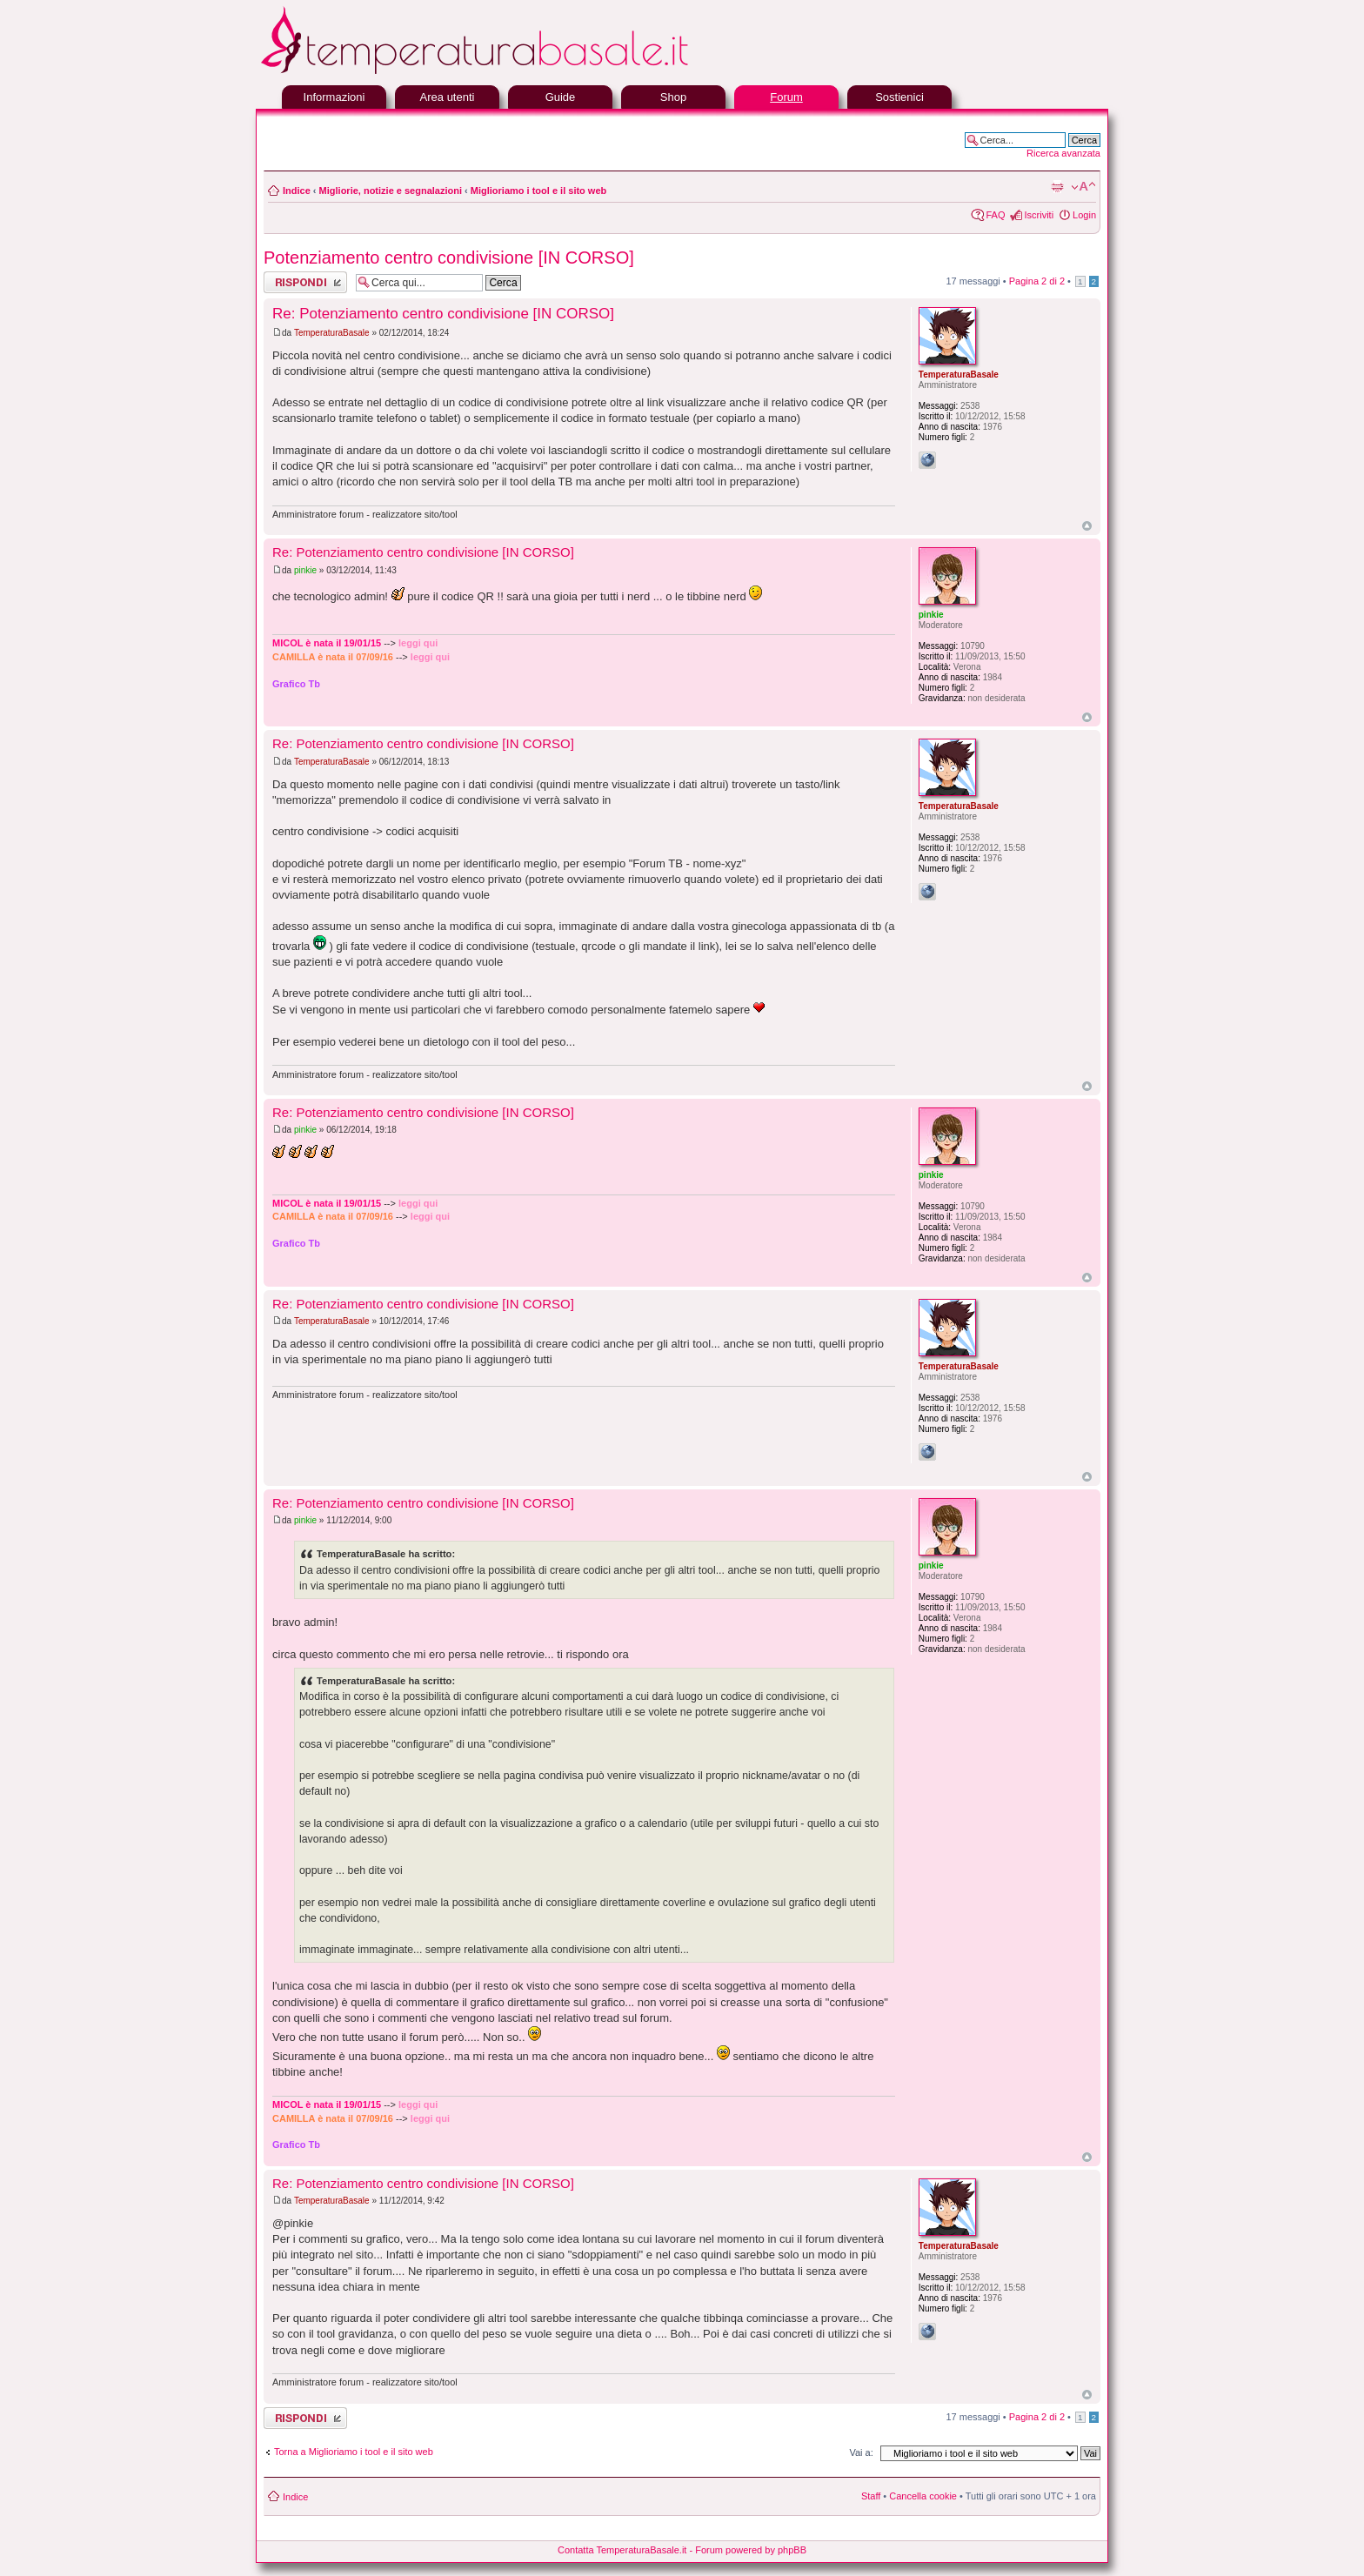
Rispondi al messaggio (305, 282)
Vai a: (861, 2452)
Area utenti (447, 97)
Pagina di (1037, 281)
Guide (560, 97)
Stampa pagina (1056, 187)
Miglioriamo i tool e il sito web (538, 190)
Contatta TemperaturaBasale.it (622, 2550)
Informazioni (334, 97)
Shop (673, 97)
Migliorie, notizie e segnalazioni (390, 190)
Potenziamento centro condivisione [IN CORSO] (449, 257)
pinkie (305, 570)
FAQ (995, 215)
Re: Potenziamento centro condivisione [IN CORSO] (443, 313)
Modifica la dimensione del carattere (1083, 187)
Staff (870, 2496)
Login (1084, 215)
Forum (786, 97)
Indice (297, 190)
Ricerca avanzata (1063, 153)
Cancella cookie (923, 2496)
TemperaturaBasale (332, 333)
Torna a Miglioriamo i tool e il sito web (353, 2451)
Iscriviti (1038, 215)
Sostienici (899, 97)
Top (1087, 526)
